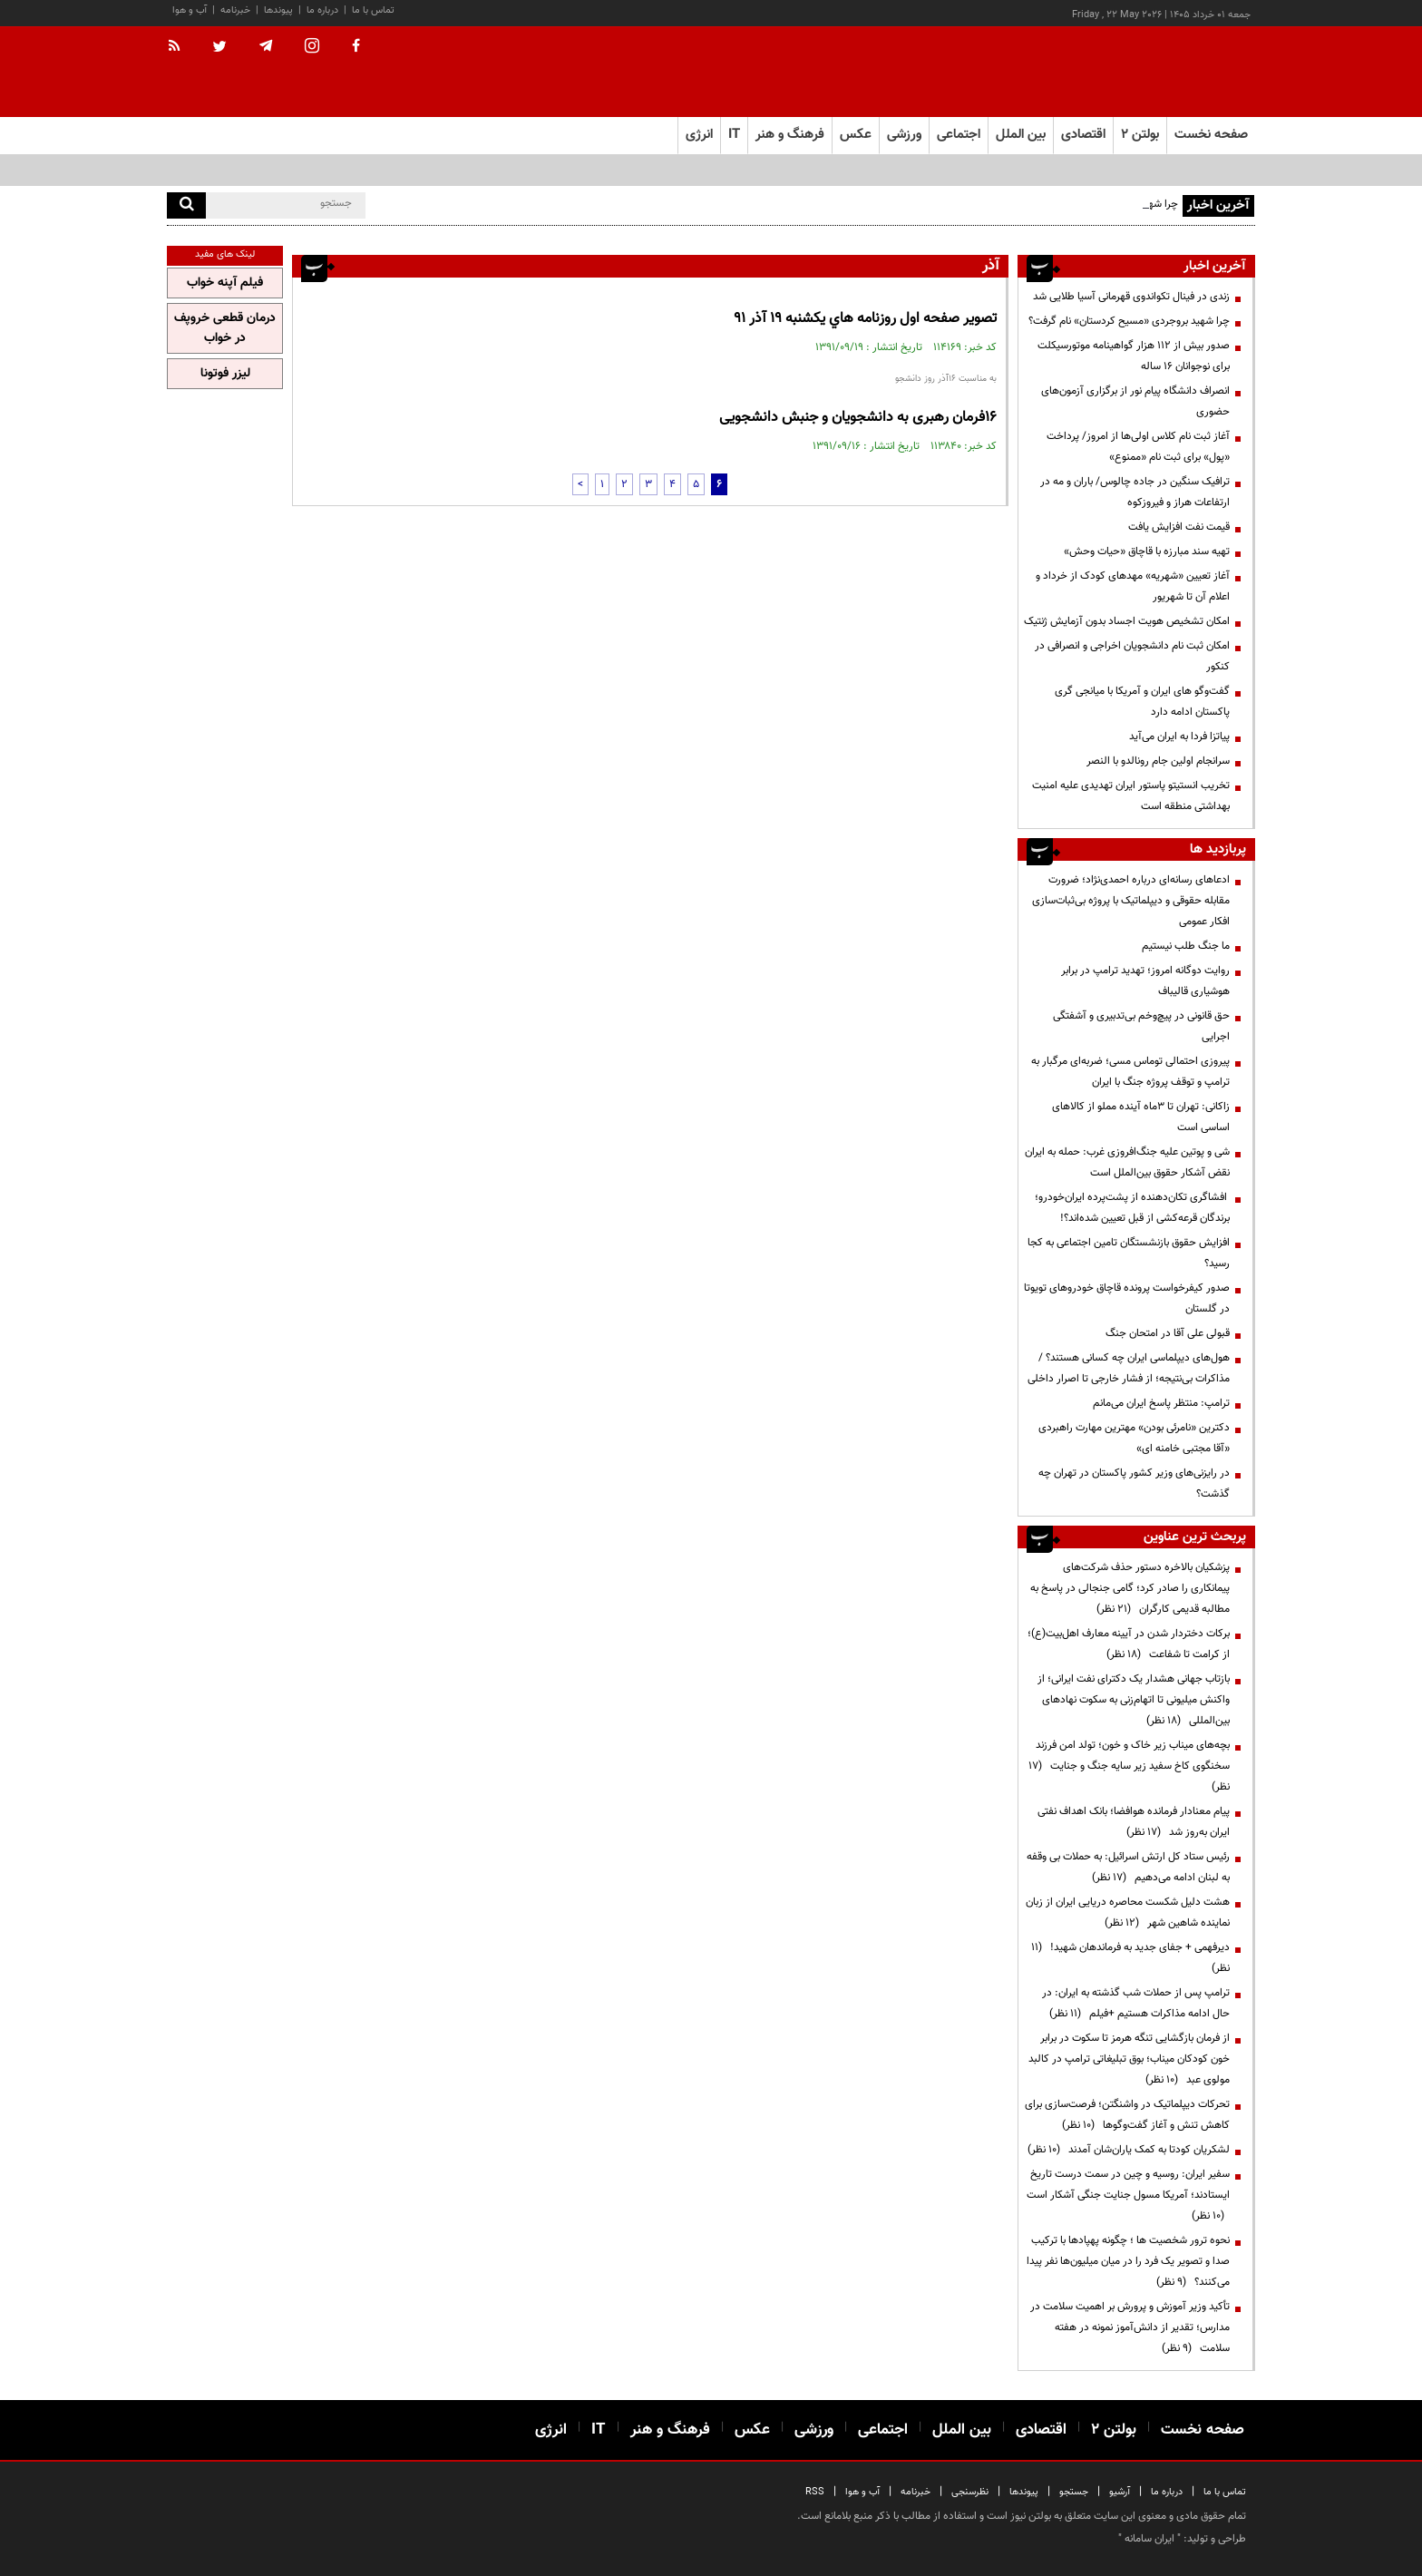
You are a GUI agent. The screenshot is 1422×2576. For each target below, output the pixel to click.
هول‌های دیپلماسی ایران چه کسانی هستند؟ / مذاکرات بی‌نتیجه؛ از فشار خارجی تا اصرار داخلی (1129, 1368)
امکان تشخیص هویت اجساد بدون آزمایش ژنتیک (1127, 621)
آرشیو (1119, 2492)
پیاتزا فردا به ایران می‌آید (1179, 736)
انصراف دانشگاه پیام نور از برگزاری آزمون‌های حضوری (1135, 401)
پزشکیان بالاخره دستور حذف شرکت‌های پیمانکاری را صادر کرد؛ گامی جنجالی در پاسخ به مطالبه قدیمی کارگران (1130, 1588)
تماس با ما (373, 10)
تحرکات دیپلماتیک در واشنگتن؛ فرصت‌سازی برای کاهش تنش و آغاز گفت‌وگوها (1127, 2114)
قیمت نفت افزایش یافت (1179, 527)
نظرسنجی (970, 2492)
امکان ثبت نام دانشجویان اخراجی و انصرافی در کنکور (1132, 656)
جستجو (1073, 2492)
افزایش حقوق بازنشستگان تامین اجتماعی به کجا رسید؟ (1129, 1253)
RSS (814, 2492)
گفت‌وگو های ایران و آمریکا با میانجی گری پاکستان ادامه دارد (1142, 701)
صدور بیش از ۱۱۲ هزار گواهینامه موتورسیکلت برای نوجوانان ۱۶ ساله (1133, 356)
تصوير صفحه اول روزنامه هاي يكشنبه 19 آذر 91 (865, 318)
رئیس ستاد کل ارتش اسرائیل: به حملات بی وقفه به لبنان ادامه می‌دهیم (1128, 1867)
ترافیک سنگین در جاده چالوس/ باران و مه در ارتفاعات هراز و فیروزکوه (1135, 492)
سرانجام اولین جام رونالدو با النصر (1158, 761)
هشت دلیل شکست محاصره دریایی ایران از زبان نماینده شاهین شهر (1128, 1912)
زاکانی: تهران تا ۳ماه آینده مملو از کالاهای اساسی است (1141, 1117)
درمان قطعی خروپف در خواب (225, 328)
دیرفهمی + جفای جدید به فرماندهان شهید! (1130, 1957)
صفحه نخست (1211, 134)
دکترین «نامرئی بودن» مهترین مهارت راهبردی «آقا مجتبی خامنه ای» (1134, 1438)
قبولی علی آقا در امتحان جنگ (1167, 1333)
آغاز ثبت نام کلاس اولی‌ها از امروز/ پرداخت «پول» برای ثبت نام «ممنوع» (1138, 446)
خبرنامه (235, 10)
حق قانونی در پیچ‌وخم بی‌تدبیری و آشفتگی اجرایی (1141, 1026)
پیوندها (278, 10)
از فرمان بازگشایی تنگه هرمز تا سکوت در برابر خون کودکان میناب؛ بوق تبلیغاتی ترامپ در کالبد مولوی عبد (1129, 2059)
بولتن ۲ (1140, 134)
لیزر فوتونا (225, 374)
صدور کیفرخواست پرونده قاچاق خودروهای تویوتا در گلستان (1127, 1298)
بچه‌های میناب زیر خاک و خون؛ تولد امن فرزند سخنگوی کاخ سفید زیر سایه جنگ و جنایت (1129, 1766)
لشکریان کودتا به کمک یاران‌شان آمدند (1129, 2150)
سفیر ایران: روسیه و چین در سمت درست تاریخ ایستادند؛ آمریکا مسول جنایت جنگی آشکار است (1128, 2195)
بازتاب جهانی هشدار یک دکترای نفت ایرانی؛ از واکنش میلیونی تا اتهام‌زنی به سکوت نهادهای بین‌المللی (1133, 1700)
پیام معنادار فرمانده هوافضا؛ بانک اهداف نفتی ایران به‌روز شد (1133, 1821)
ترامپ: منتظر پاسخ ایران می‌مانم (1161, 1403)
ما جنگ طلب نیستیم (1186, 946)
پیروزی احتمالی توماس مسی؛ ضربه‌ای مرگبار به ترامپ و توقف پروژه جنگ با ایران (1130, 1071)
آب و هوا (189, 10)
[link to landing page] (1164, 72)
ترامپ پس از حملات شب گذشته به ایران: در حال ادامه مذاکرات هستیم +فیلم (1136, 2003)
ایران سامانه (1149, 2539)
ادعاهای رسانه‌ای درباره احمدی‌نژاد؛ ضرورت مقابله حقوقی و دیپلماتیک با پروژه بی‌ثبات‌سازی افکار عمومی (1131, 901)
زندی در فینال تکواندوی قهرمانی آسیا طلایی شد (1131, 296)
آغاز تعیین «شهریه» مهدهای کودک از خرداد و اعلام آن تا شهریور (1133, 586)
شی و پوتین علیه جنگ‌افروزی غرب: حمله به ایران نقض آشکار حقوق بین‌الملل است (1127, 1162)
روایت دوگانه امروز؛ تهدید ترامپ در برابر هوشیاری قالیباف (1145, 981)
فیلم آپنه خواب (225, 283)
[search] (186, 205)
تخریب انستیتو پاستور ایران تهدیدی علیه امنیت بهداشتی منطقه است (1131, 796)
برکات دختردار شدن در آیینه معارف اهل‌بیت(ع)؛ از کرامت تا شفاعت (1129, 1644)
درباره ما (322, 10)
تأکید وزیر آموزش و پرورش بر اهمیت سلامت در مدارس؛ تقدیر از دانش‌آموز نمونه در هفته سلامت (1130, 2327)
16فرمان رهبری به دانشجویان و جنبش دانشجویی (858, 417)
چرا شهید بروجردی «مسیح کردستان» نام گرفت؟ (1129, 321)
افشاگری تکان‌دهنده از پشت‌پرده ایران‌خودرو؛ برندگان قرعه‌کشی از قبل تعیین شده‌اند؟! (1132, 1207)
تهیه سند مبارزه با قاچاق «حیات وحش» (1147, 551)
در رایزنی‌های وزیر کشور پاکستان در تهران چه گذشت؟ (1134, 1483)
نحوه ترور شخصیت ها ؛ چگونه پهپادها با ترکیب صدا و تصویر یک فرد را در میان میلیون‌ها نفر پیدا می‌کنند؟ (1128, 2261)
